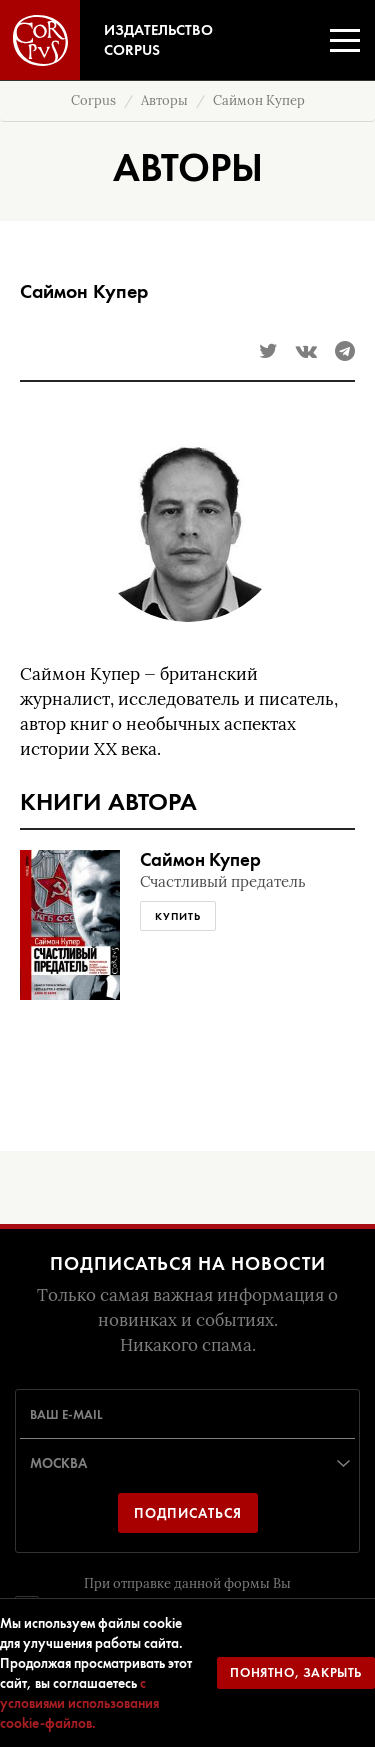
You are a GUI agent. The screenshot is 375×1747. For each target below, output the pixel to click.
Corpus (93, 100)
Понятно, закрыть (296, 1672)
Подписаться (188, 1513)
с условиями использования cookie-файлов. (79, 1703)
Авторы (164, 100)
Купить (178, 916)
